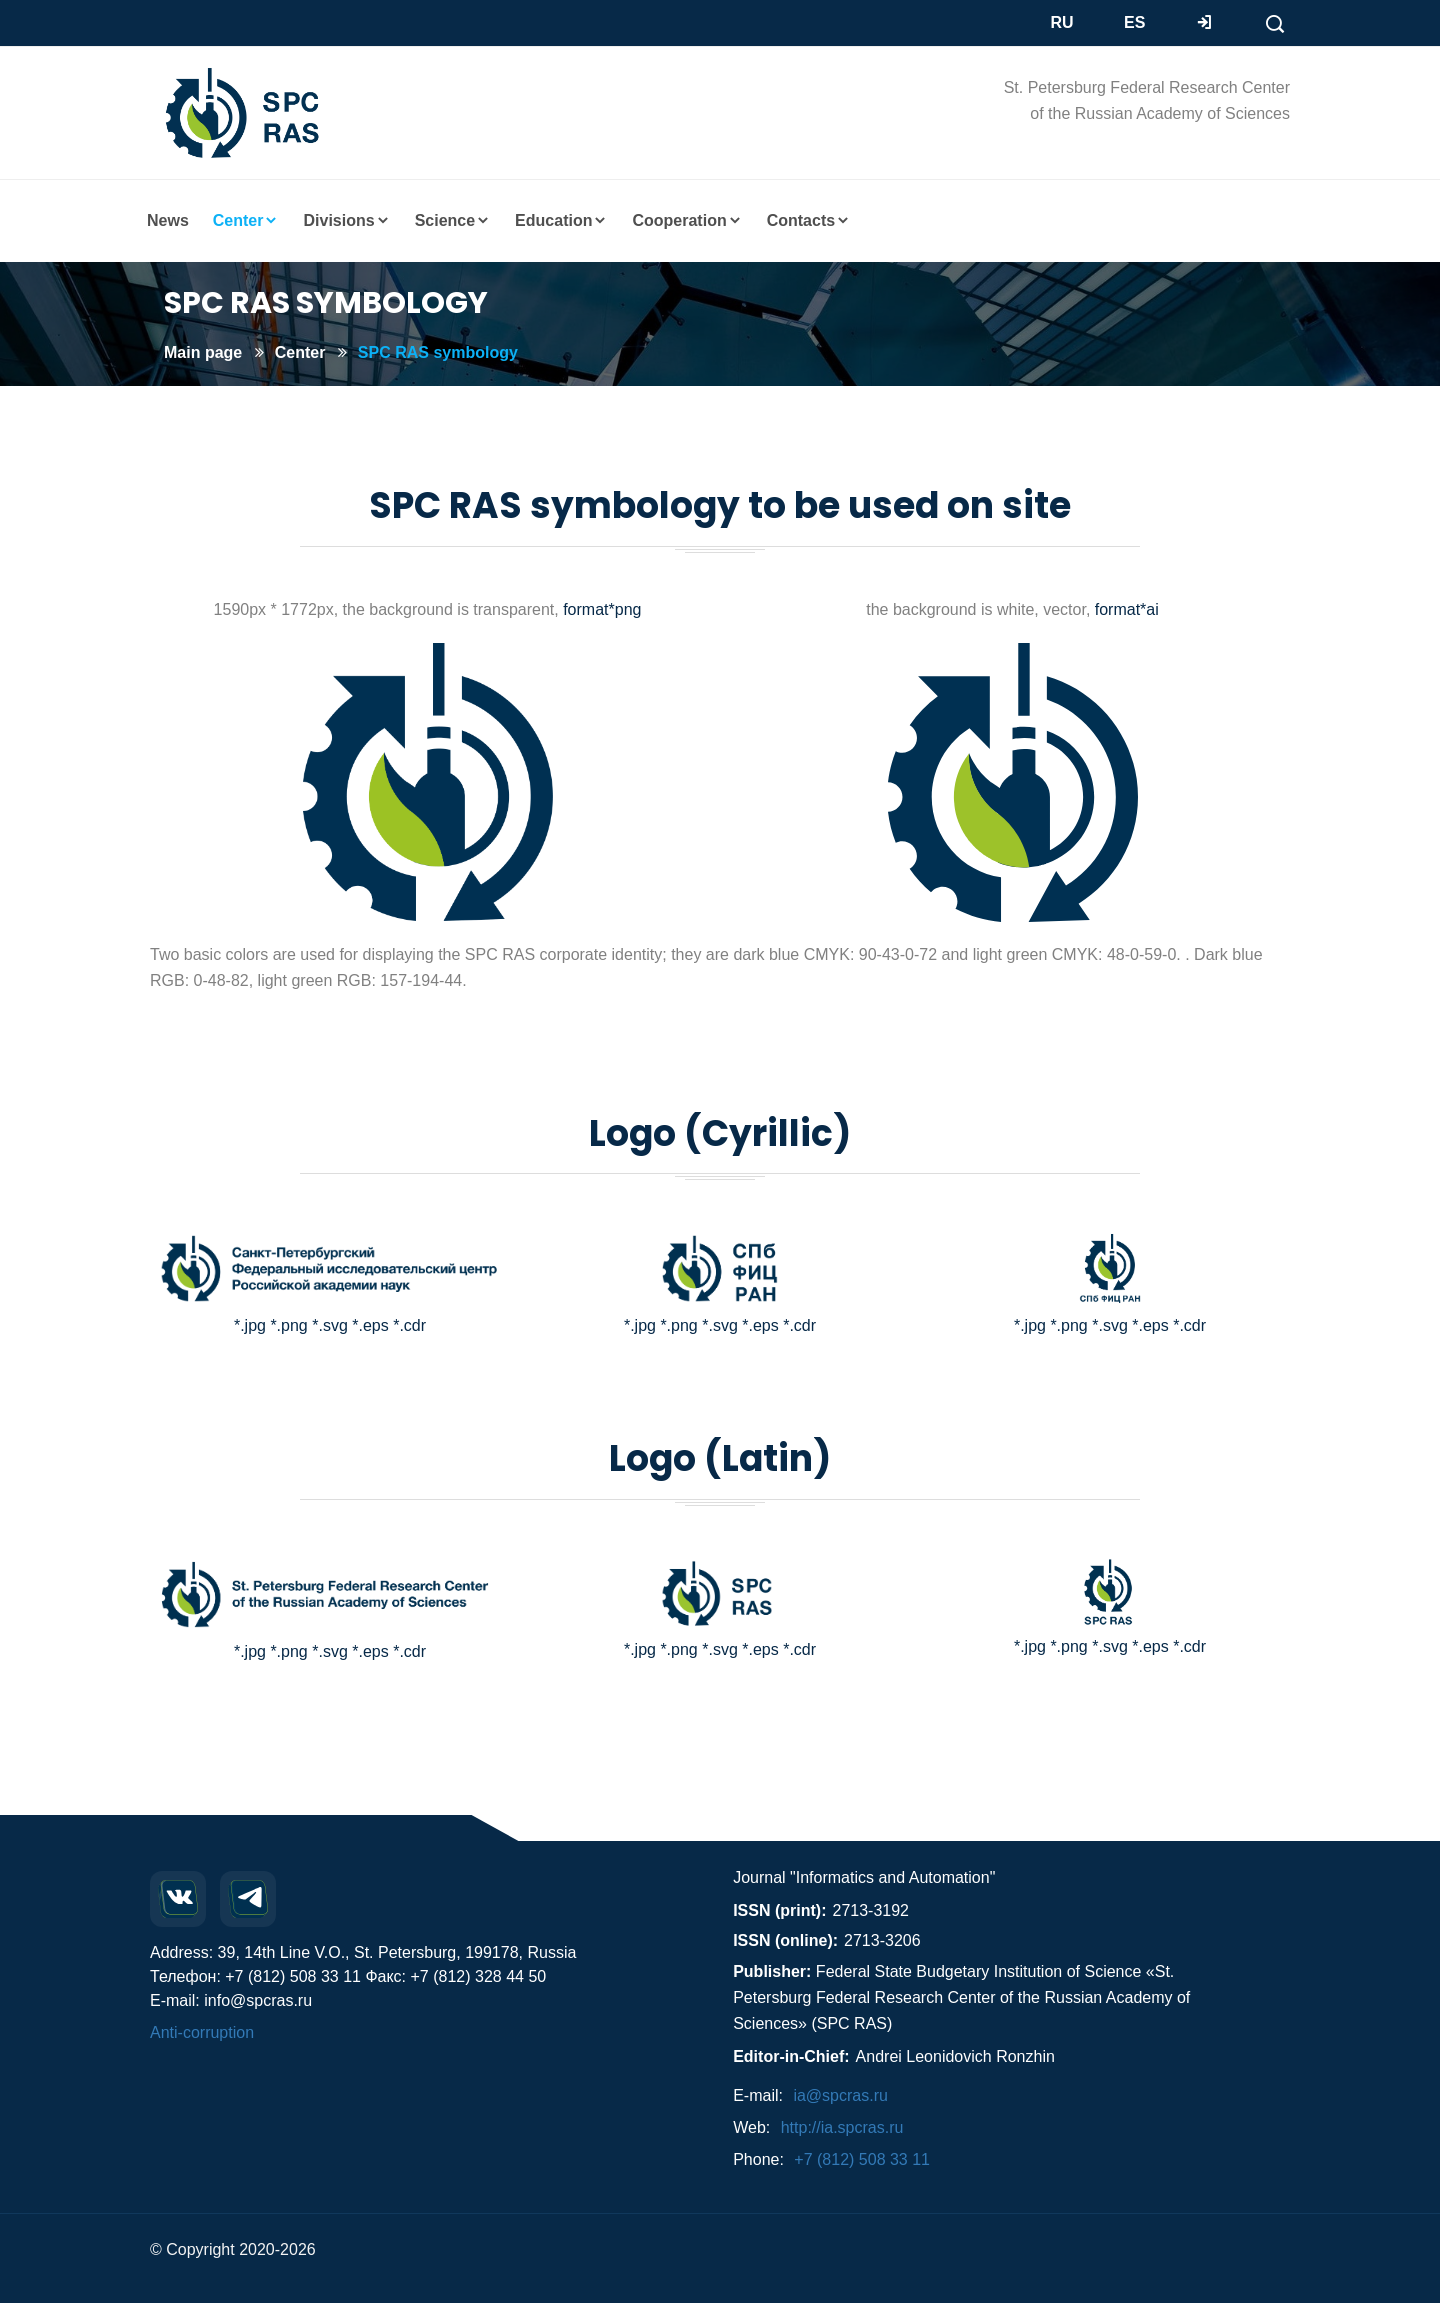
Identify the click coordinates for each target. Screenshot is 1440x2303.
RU (1062, 22)
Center (300, 352)
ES (1134, 22)
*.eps (370, 1325)
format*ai (1124, 609)
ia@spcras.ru (840, 2095)
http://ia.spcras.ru (842, 2127)
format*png (602, 609)
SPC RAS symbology (438, 352)
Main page (203, 352)
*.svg (330, 1325)
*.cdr (409, 1325)
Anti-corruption (202, 2032)
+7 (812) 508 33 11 (862, 2159)
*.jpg (250, 1325)
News (168, 220)
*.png (288, 1325)
